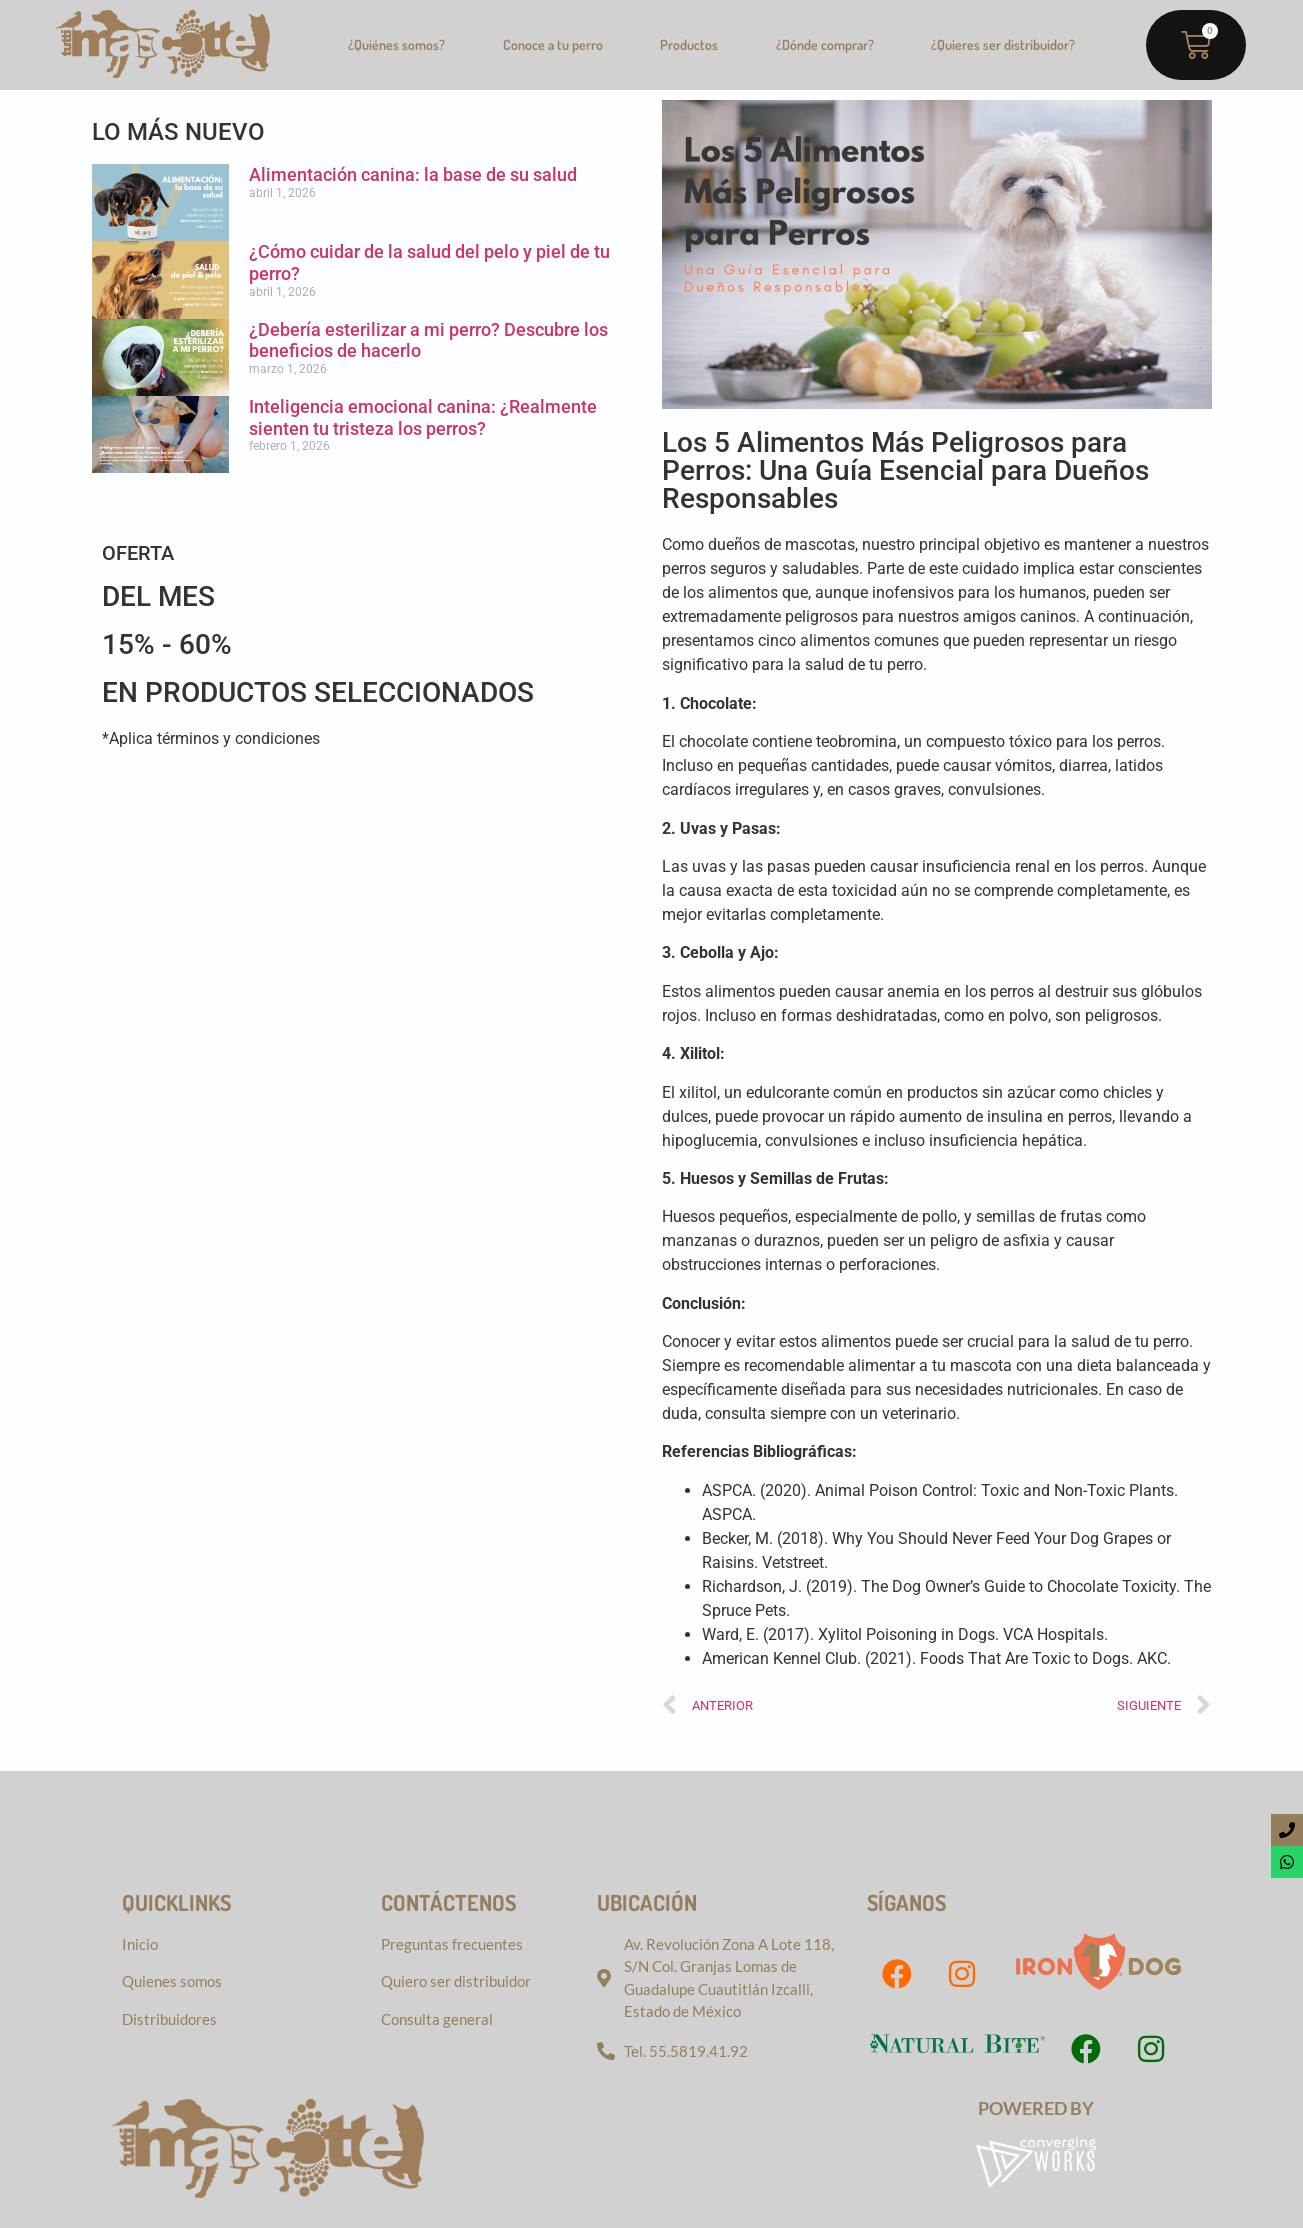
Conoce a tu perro (553, 44)
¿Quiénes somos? (396, 44)
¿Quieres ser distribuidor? (1003, 44)
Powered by (1036, 2108)
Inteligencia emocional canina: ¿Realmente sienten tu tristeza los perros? (423, 417)
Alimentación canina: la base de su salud (413, 174)
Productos (689, 44)
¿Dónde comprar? (825, 44)
